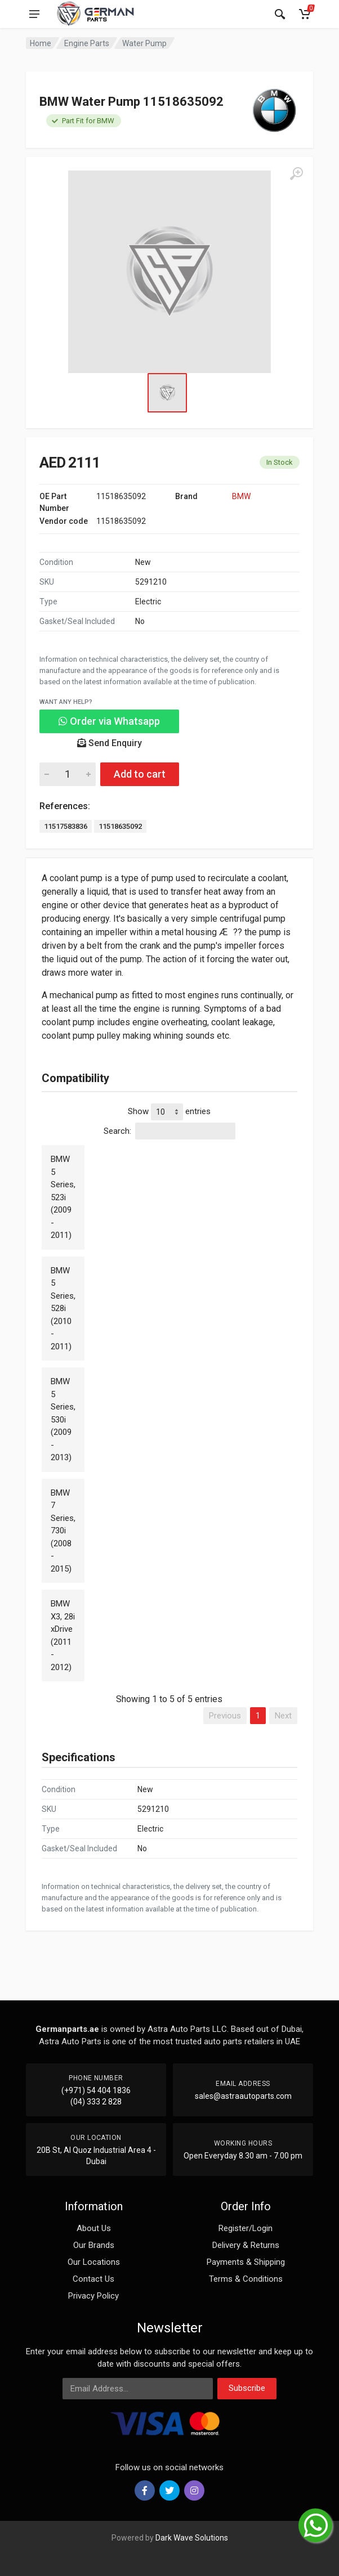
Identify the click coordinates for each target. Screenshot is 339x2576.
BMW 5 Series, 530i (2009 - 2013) (63, 1419)
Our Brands (93, 2245)
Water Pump (144, 43)
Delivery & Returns (245, 2245)
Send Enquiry (109, 743)
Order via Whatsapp (109, 721)
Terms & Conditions (246, 2279)
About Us (94, 2228)
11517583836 (65, 826)
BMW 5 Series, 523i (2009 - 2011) (63, 1197)
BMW (241, 496)
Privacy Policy (93, 2296)
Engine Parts (86, 43)
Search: (169, 1131)
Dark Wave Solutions (191, 2537)
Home (40, 43)
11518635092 (120, 826)
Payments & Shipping (246, 2262)
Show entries (169, 1111)
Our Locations (94, 2262)
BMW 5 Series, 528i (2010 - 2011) (63, 1308)
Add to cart (140, 774)
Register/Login (245, 2228)
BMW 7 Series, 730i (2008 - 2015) (63, 1531)
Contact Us (93, 2279)
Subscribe (247, 2388)
